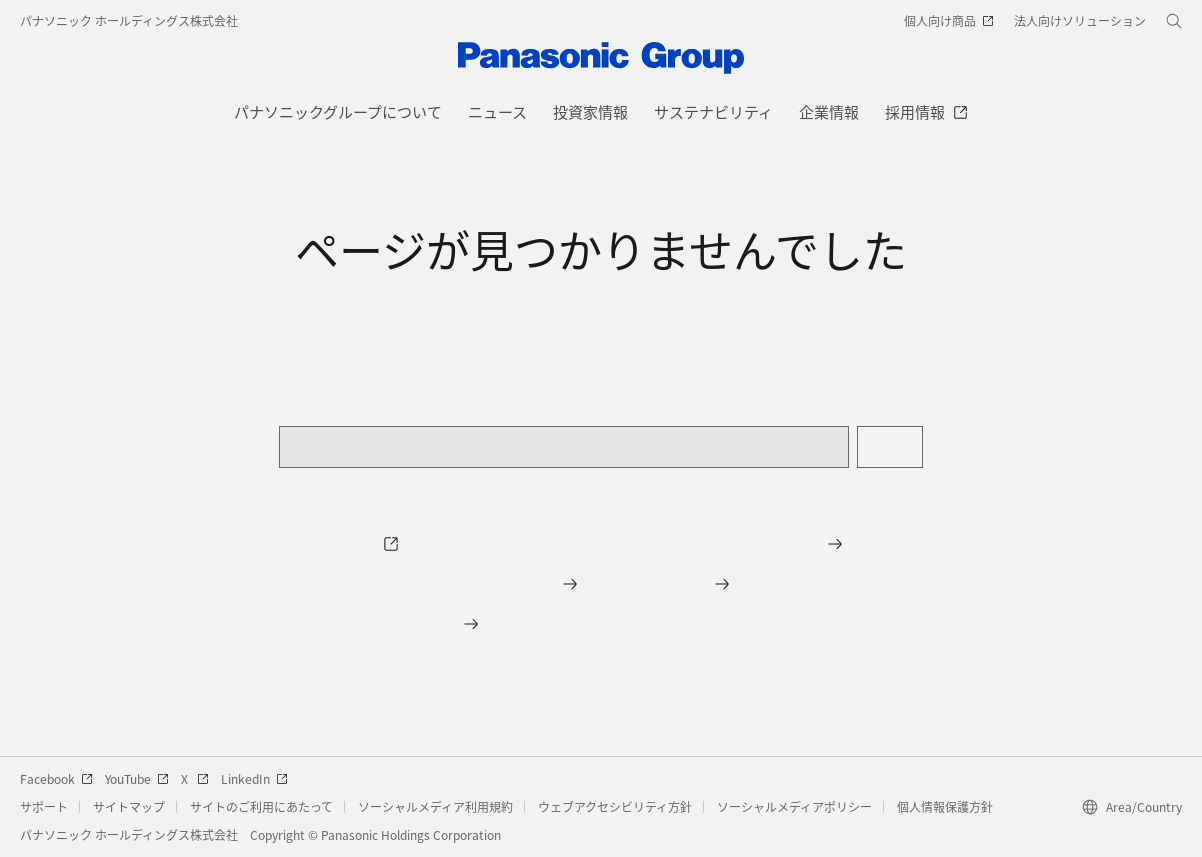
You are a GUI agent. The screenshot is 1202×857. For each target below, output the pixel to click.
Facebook (56, 778)
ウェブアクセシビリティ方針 (615, 806)
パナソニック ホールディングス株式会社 (129, 20)
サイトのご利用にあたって (261, 806)
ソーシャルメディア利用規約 (435, 806)
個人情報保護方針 (945, 806)
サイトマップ (129, 806)
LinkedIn (254, 778)
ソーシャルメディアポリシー (794, 806)
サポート (44, 806)
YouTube (137, 778)
